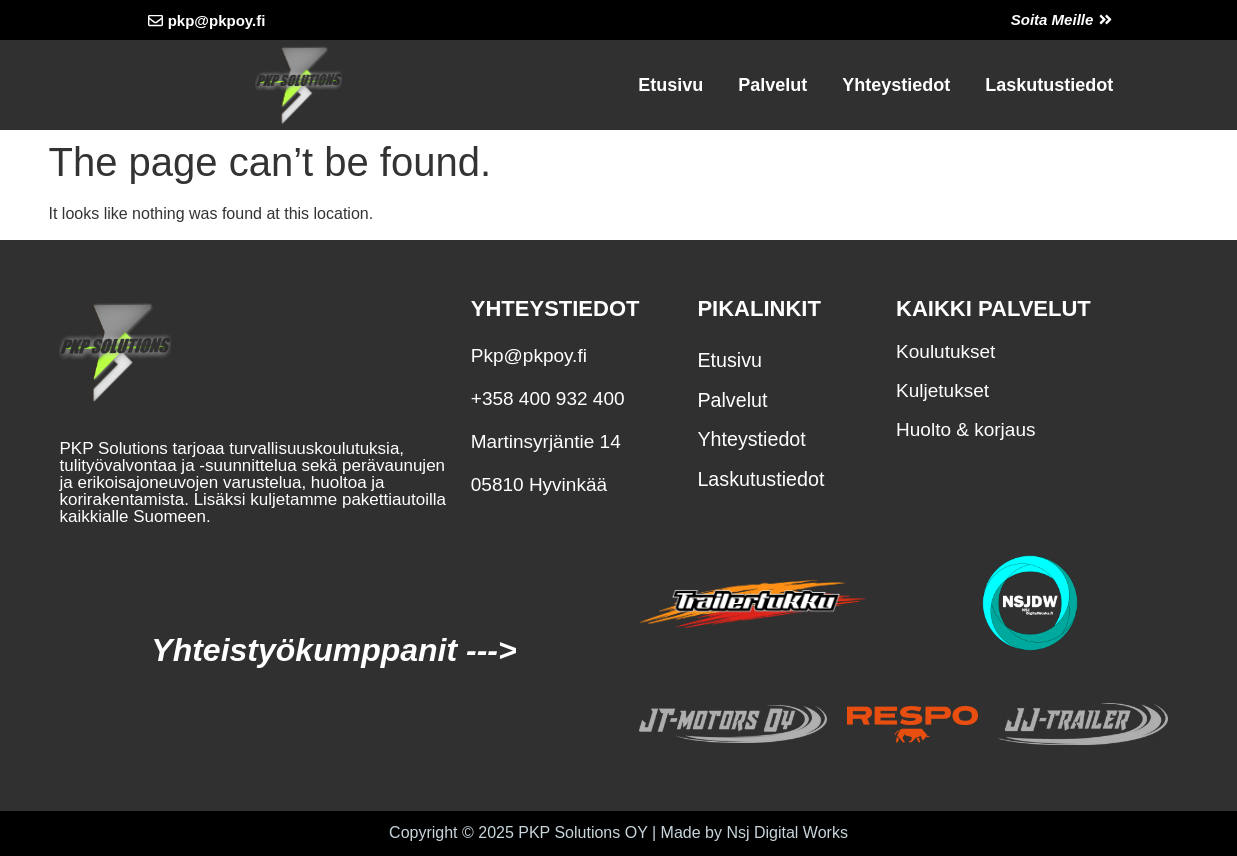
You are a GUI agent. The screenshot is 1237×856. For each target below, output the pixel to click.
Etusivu (670, 85)
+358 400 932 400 (548, 398)
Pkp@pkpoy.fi (529, 355)
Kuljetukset (942, 390)
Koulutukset (945, 351)
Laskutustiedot (1049, 85)
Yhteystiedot (896, 85)
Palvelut (772, 85)
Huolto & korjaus (965, 429)
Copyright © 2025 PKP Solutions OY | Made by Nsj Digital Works (618, 832)
